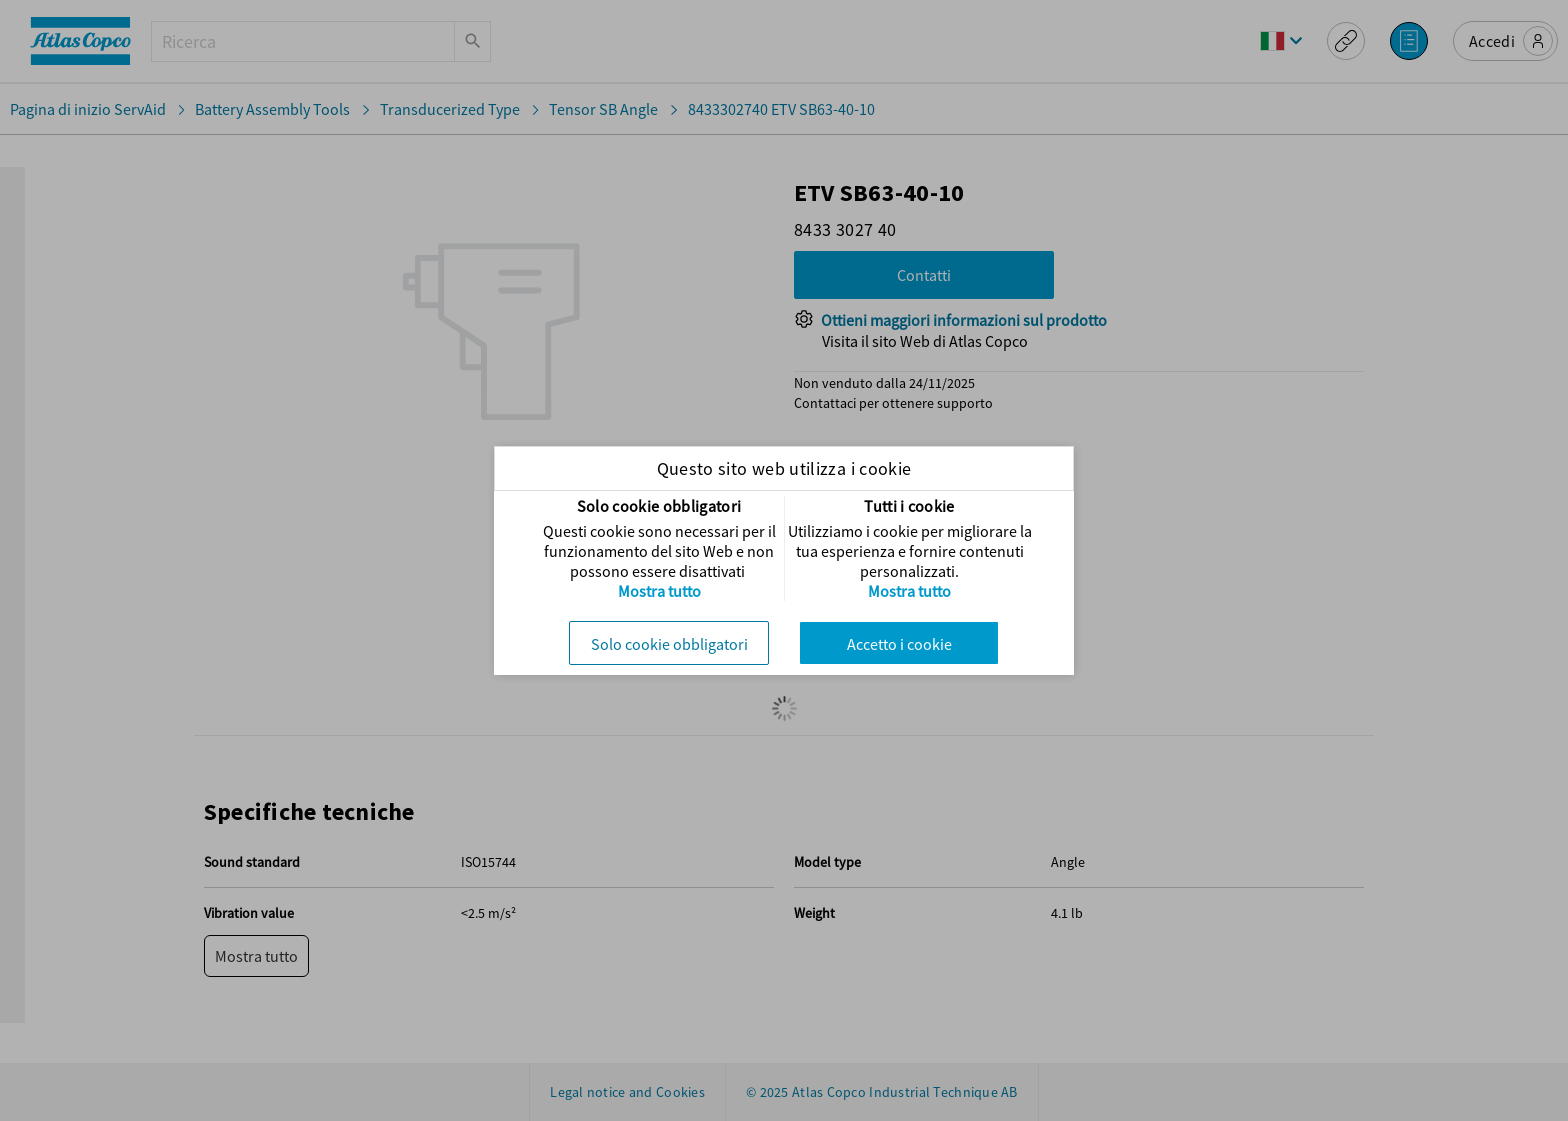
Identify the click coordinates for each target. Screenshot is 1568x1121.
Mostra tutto (659, 591)
